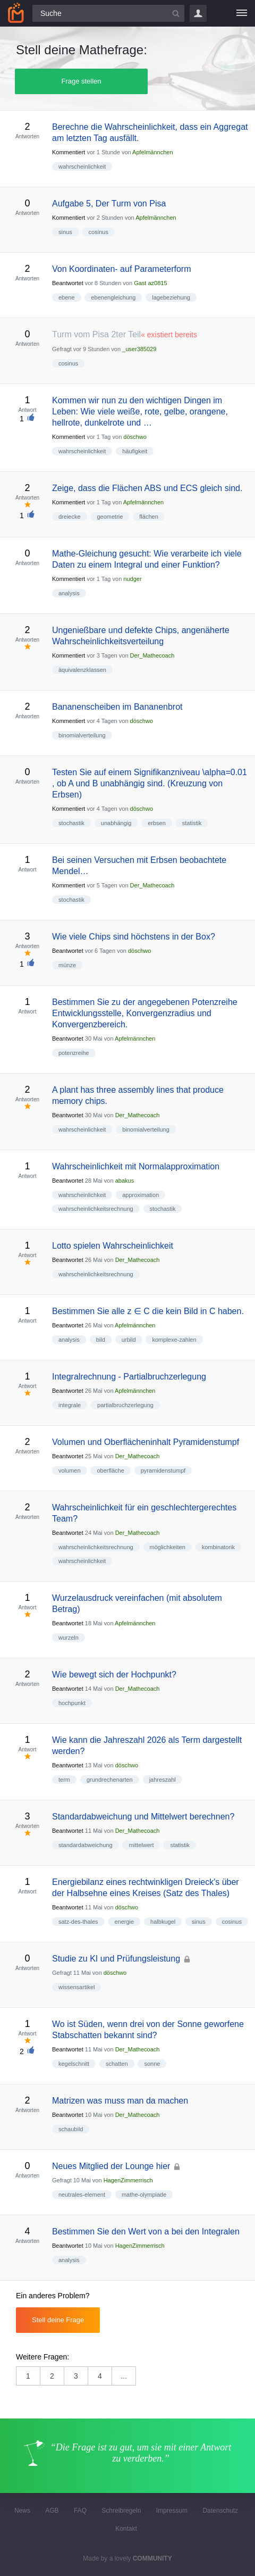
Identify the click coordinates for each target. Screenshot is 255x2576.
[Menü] (241, 13)
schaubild (70, 2129)
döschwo (134, 437)
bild (100, 1339)
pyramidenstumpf (163, 1470)
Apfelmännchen (152, 152)
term (64, 1779)
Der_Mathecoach (152, 655)
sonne (152, 2063)
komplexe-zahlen (174, 1339)
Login (198, 13)
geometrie (110, 516)
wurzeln (68, 1637)
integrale (69, 1405)
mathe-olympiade (144, 2194)
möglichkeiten (167, 1547)
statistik (192, 823)
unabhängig (116, 823)
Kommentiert (68, 152)
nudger (132, 579)
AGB (51, 2510)
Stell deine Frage (58, 2320)
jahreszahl (162, 1779)
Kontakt (126, 2528)
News (22, 2510)
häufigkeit (134, 451)
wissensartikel (76, 1987)
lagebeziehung (171, 297)
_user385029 (139, 349)
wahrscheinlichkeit (82, 166)
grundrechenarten (110, 1779)
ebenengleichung (113, 297)
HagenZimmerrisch (128, 2180)
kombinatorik (218, 1547)
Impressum (172, 2510)
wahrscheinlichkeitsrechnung (95, 1209)
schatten (117, 2063)
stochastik (71, 823)
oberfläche (110, 1470)
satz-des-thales (78, 1921)
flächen (148, 516)
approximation (140, 1195)
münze (67, 965)
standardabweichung (85, 1845)
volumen (69, 1470)
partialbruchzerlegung (125, 1405)
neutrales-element (81, 2194)
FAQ (80, 2510)
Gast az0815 (150, 283)
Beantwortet (67, 283)
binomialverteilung (82, 735)
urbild (129, 1339)
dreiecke (69, 516)
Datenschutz (220, 2510)
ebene (66, 297)
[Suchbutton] (175, 13)
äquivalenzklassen (82, 670)
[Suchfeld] (108, 13)
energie (124, 1921)
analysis (69, 593)
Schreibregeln (121, 2510)
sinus (65, 232)
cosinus (98, 232)
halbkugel (162, 1921)
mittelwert (141, 1845)
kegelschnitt (73, 2063)
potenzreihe (73, 1053)
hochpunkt (72, 1703)
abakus (124, 1180)
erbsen (157, 823)
